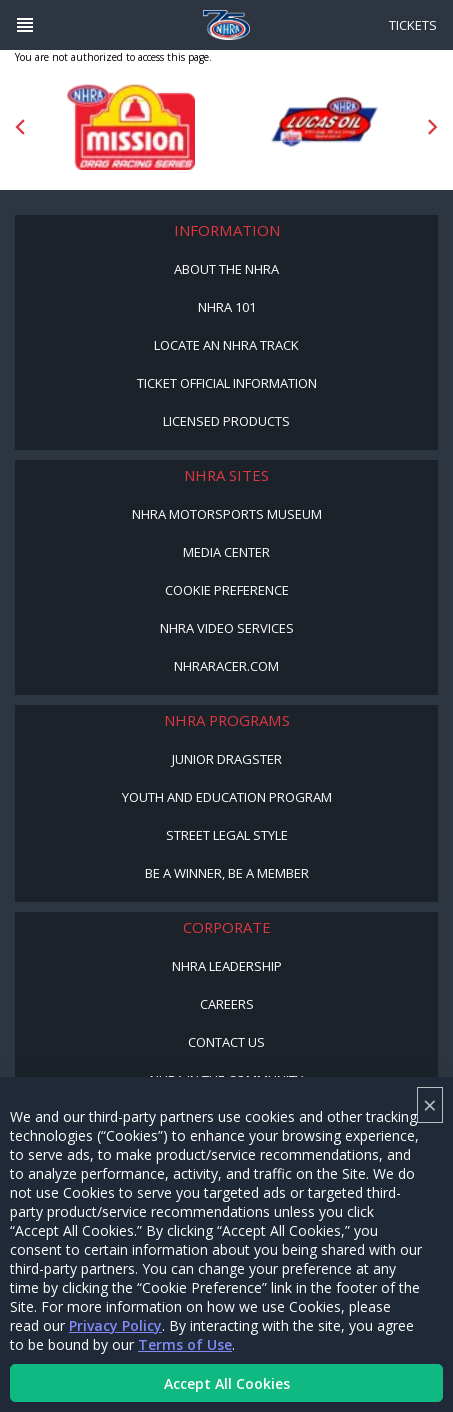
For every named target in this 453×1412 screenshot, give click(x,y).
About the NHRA (226, 269)
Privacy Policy (115, 1325)
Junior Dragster (227, 759)
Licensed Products (226, 421)
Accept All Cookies (227, 1383)
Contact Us (226, 1042)
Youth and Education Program (227, 797)
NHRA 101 (227, 307)
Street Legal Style (227, 835)
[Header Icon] (25, 25)
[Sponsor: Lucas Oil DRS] (323, 127)
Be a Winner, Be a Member (227, 873)
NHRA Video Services (227, 628)
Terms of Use (185, 1344)
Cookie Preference (227, 590)
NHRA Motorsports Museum (227, 514)
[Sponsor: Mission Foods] (131, 127)
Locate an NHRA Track (226, 345)
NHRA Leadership (227, 966)
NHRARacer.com (226, 666)
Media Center (226, 552)
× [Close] (430, 1104)
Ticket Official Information (227, 383)
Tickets (413, 25)
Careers (227, 1004)
